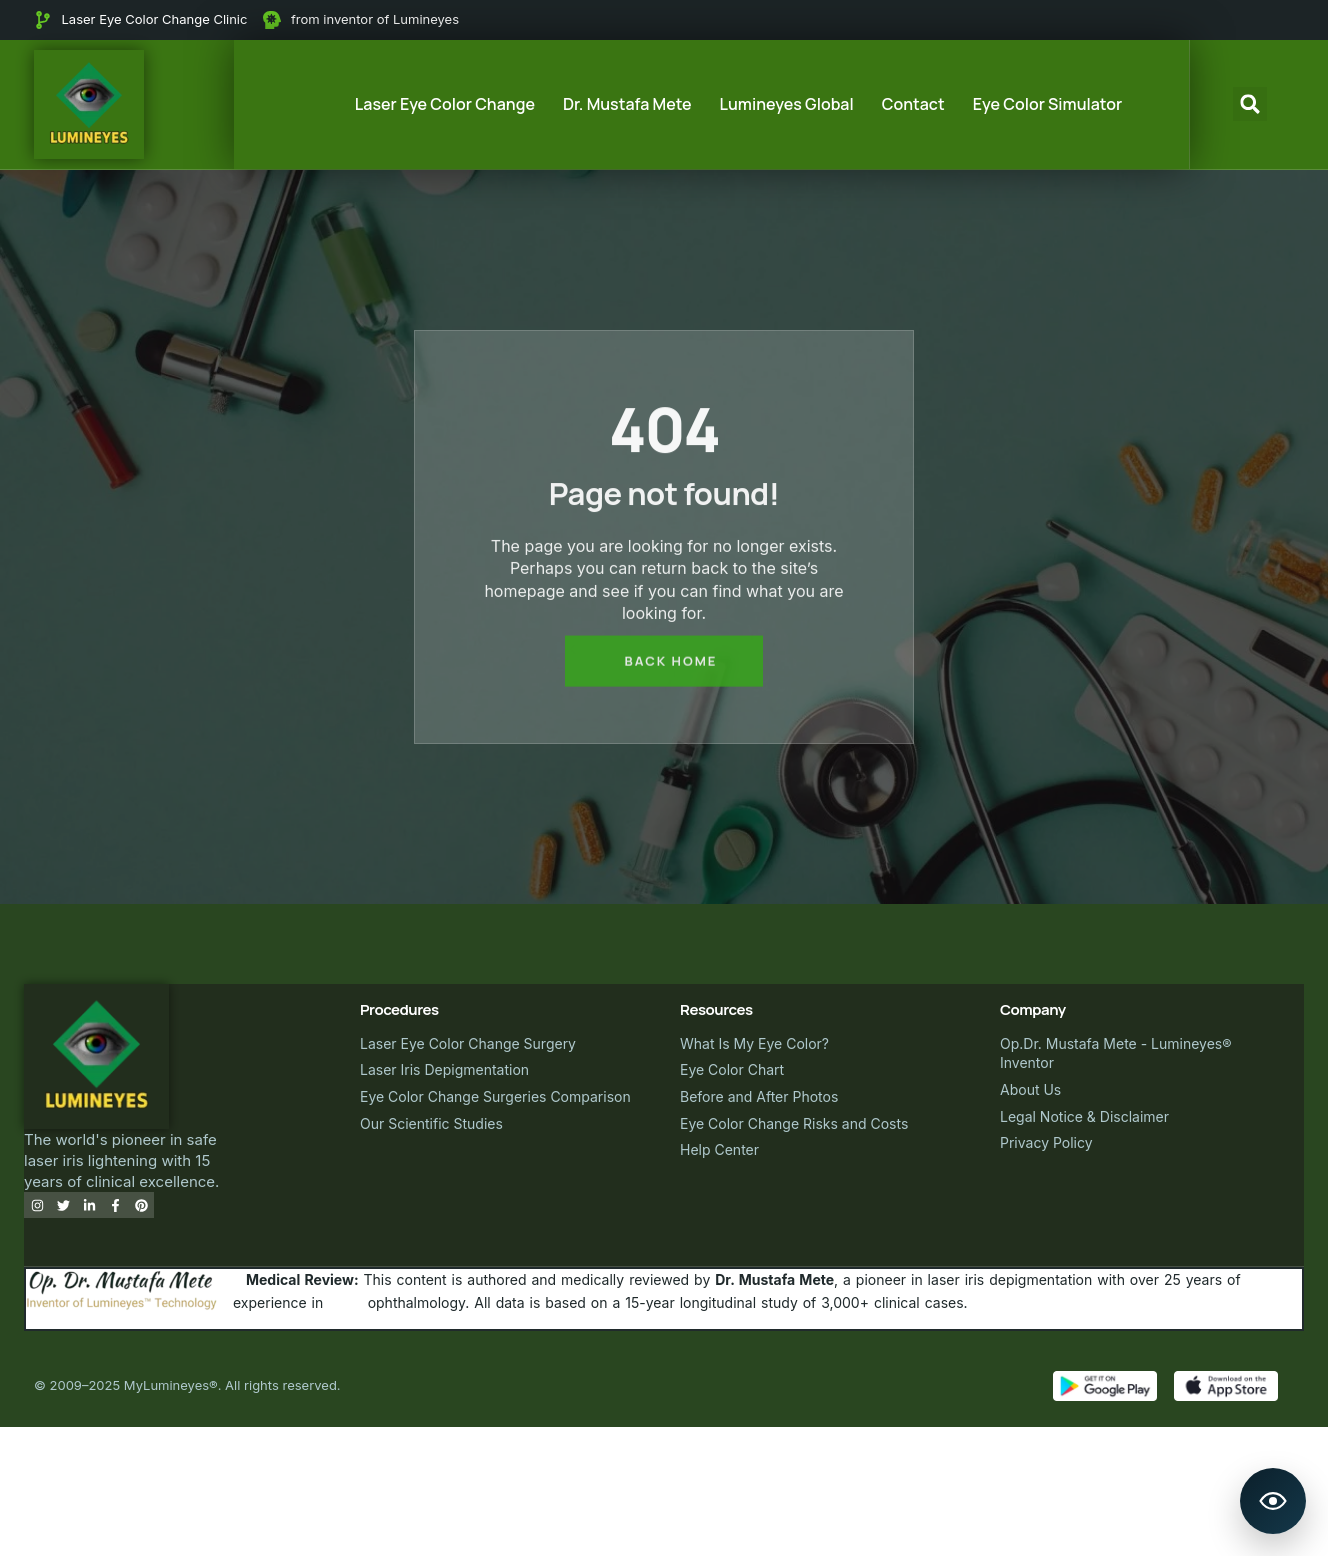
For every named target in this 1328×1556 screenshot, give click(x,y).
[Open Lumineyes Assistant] (1273, 1501)
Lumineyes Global (787, 104)
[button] (1250, 104)
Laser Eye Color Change (445, 104)
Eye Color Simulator (1047, 104)
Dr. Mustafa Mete (627, 104)
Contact (913, 104)
